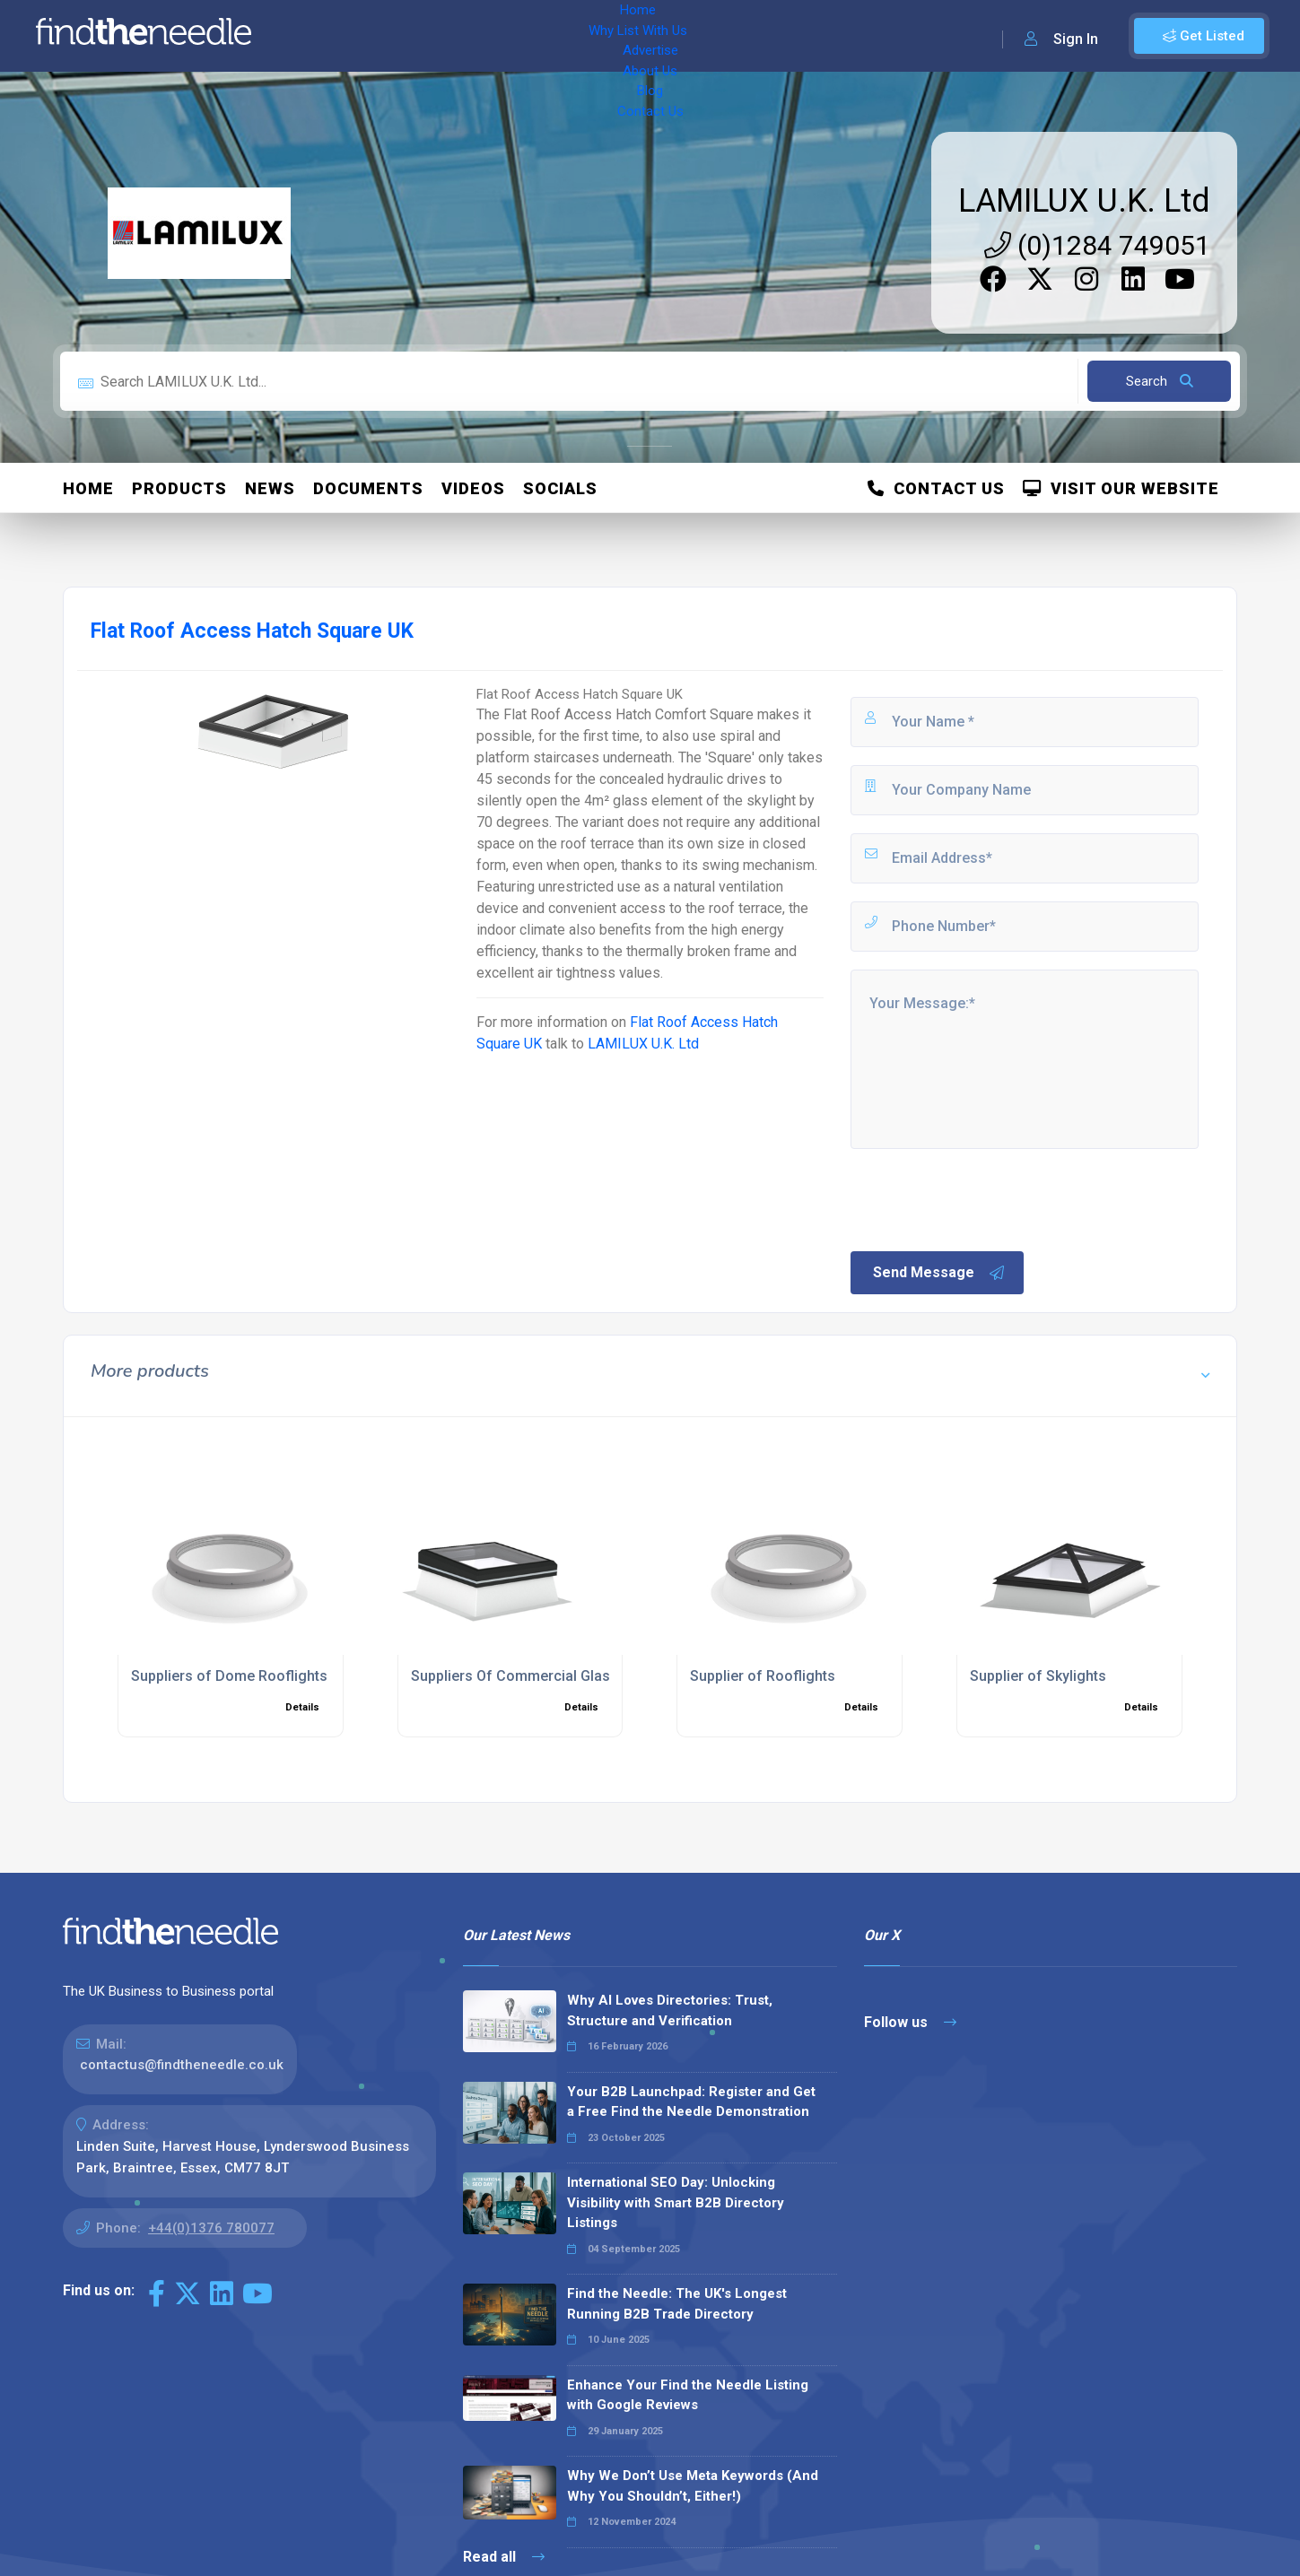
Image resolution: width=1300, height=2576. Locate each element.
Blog (655, 36)
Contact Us (724, 36)
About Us (592, 36)
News (270, 488)
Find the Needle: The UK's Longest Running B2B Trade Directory (677, 2303)
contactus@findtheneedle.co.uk (182, 2065)
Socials (560, 488)
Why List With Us (408, 36)
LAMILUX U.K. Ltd (1084, 201)
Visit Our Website (1121, 488)
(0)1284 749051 (1097, 245)
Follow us (910, 2022)
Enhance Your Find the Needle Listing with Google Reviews (687, 2395)
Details (302, 1707)
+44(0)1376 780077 (211, 2228)
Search (1159, 381)
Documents (368, 488)
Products (179, 488)
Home (317, 36)
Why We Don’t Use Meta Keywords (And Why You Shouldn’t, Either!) (692, 2485)
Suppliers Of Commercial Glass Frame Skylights (569, 1675)
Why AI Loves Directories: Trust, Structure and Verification (669, 2010)
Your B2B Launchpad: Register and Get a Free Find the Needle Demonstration (691, 2102)
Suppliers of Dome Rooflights (229, 1675)
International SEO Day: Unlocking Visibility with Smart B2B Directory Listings (675, 2202)
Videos (473, 488)
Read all (504, 2556)
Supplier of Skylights (1038, 1675)
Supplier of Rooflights (762, 1675)
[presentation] (984, 1198)
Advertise (512, 36)
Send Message (939, 1273)
